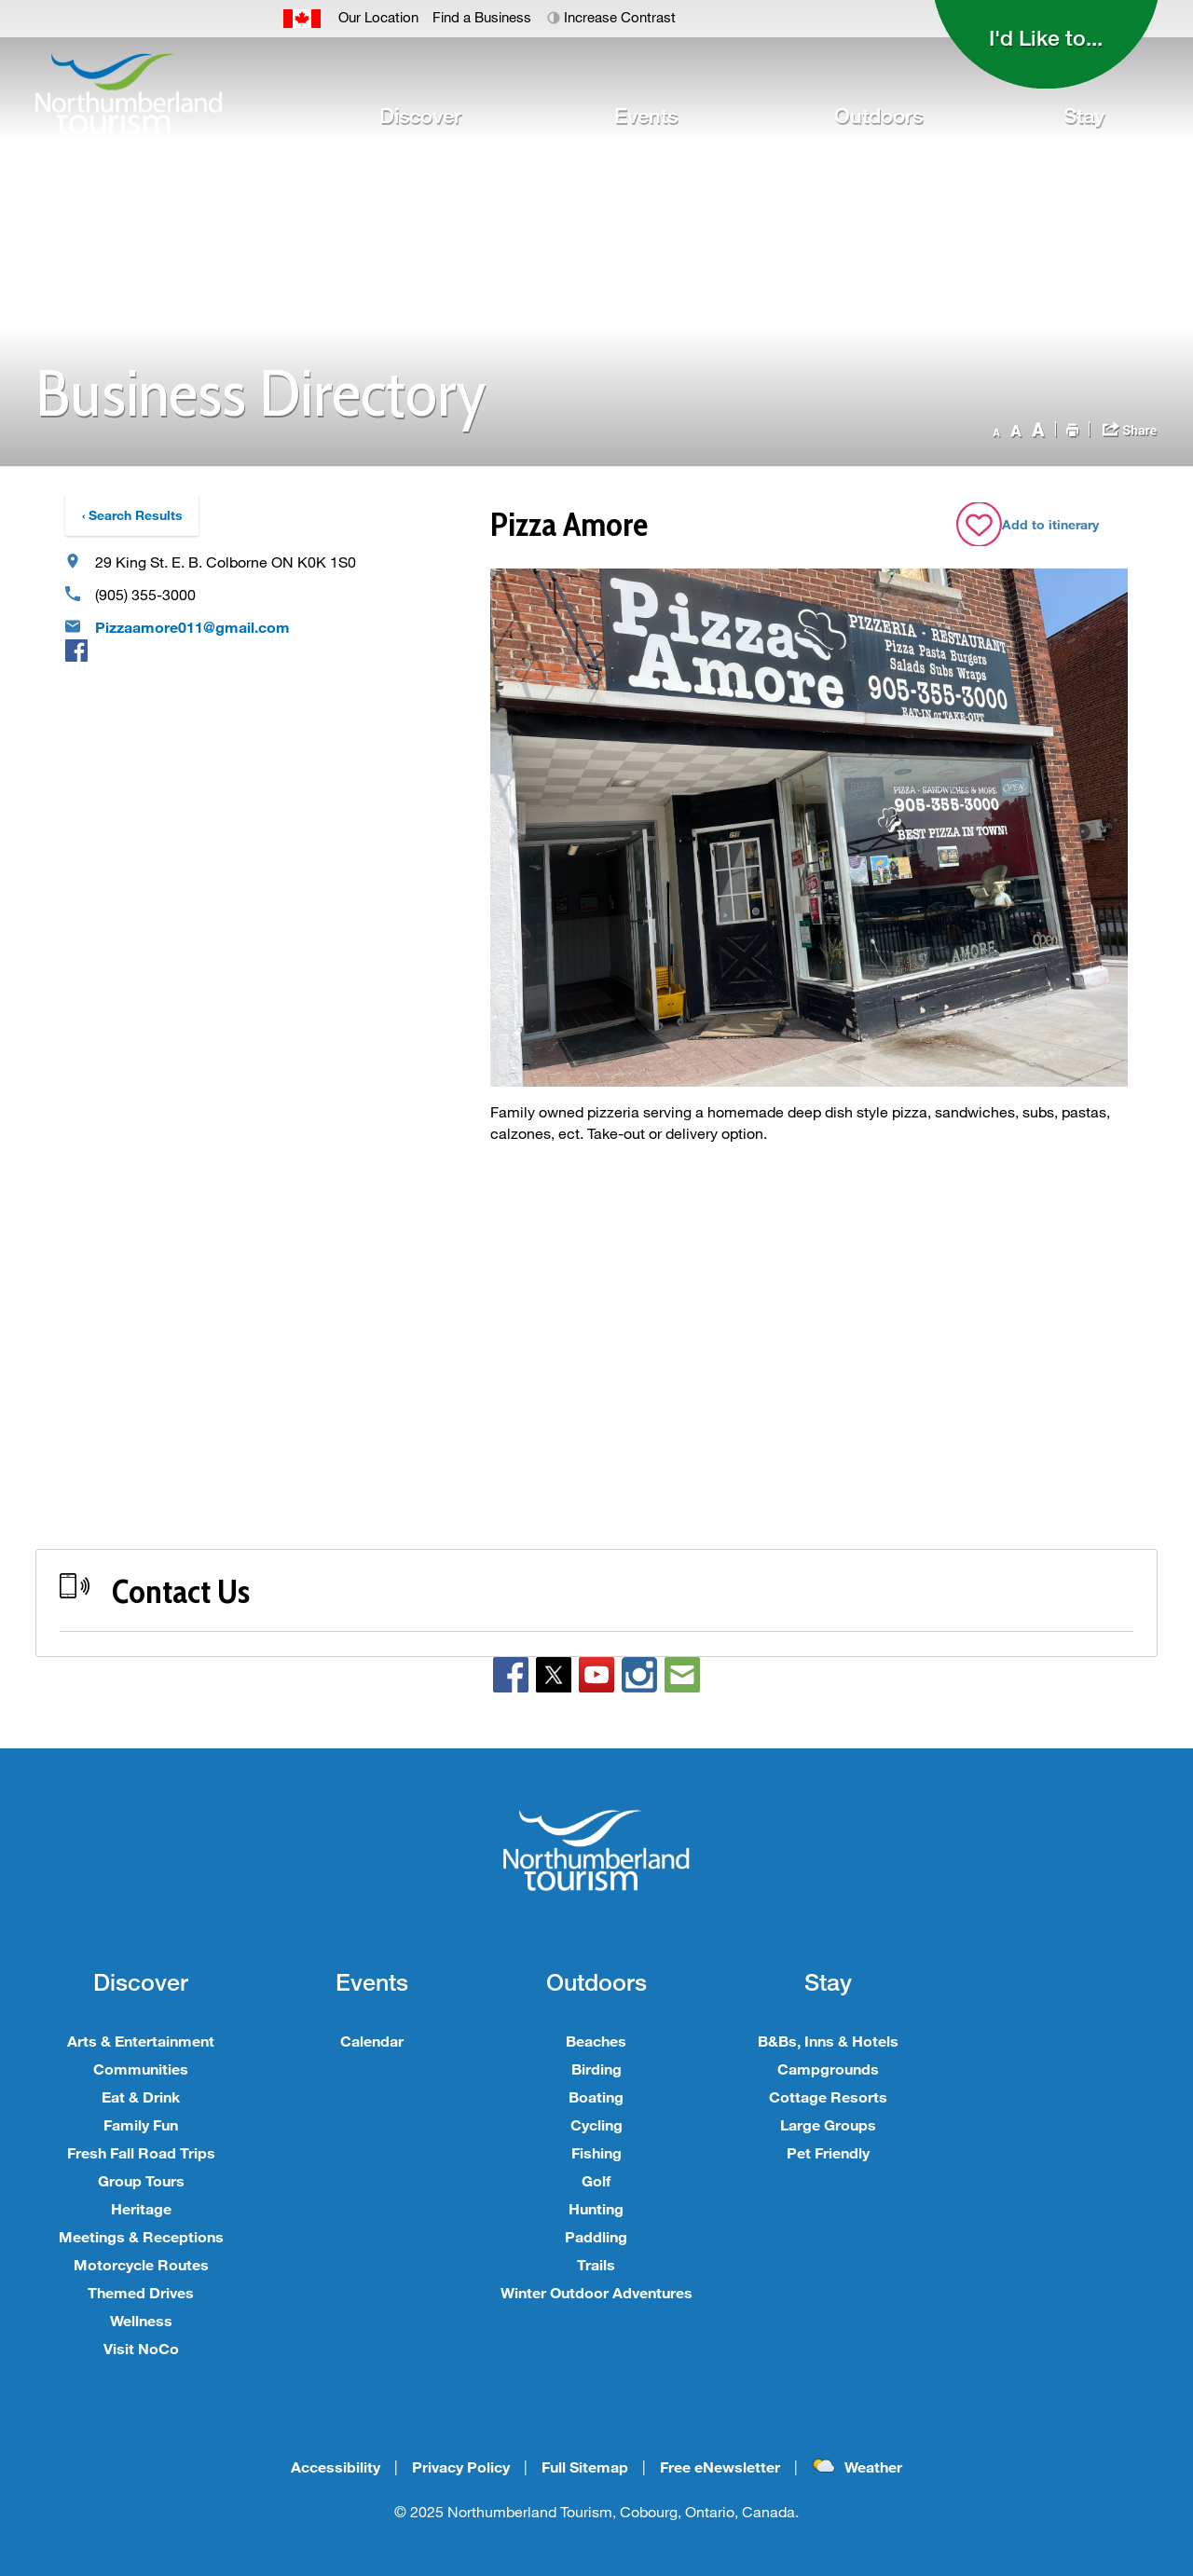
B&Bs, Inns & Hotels (828, 2040)
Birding (596, 2068)
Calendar (372, 2040)
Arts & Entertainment (140, 2040)
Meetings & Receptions (141, 2236)
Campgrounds (828, 2068)
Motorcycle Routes (141, 2264)
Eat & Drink (141, 2096)
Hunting (596, 2208)
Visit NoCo (141, 2348)
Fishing (596, 2152)
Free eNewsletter (720, 2466)
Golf (596, 2180)
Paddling (596, 2236)
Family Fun (140, 2124)
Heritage (141, 2208)
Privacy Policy (461, 2466)
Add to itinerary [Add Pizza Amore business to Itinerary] (1050, 524)
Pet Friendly (828, 2152)
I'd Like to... (1046, 37)
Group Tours (141, 2180)
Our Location (378, 16)
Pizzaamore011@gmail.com (192, 627)
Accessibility (335, 2466)
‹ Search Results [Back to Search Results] (132, 515)
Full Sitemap (585, 2466)
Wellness (141, 2320)
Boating (596, 2096)
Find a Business (481, 16)
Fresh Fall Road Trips (141, 2152)
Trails (596, 2264)
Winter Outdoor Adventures (596, 2292)
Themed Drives (141, 2292)
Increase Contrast (620, 16)
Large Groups (828, 2124)
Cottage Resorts (828, 2096)
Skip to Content (0, 0)
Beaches (596, 2040)
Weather (873, 2466)
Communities (140, 2068)
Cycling (596, 2124)
